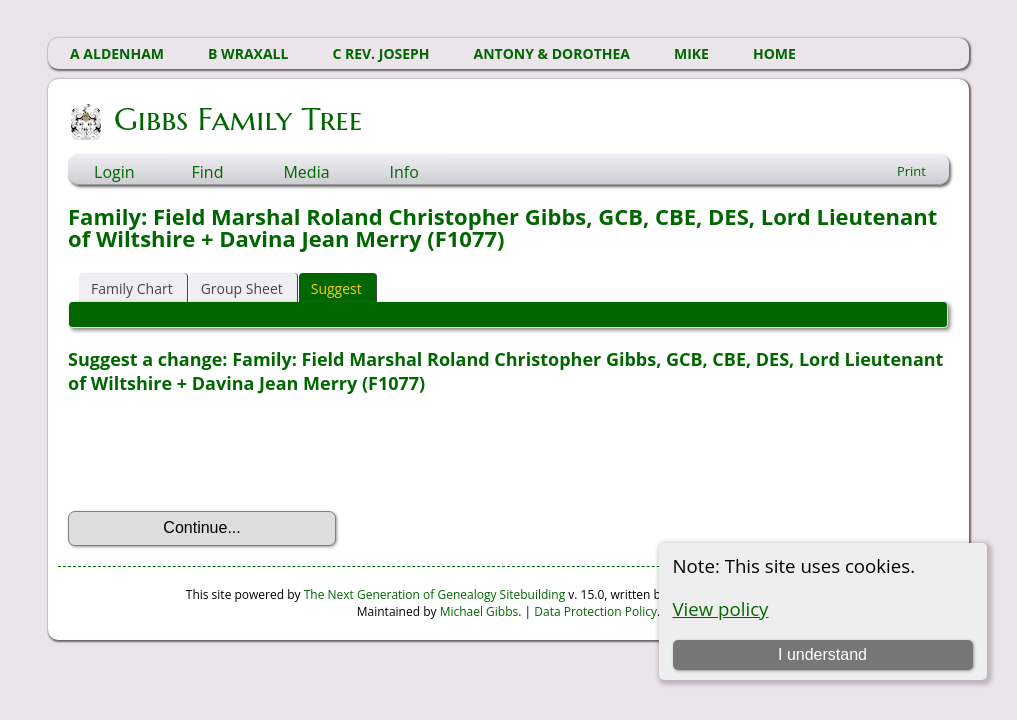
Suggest (336, 288)
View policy (721, 608)
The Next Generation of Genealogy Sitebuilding (435, 594)
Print (911, 171)
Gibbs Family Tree (236, 119)
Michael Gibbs (479, 611)
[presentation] (220, 453)
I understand (822, 654)
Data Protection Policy (595, 611)
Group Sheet (242, 288)
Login (114, 172)
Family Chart (132, 288)
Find (208, 172)
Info (404, 172)
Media (306, 172)
